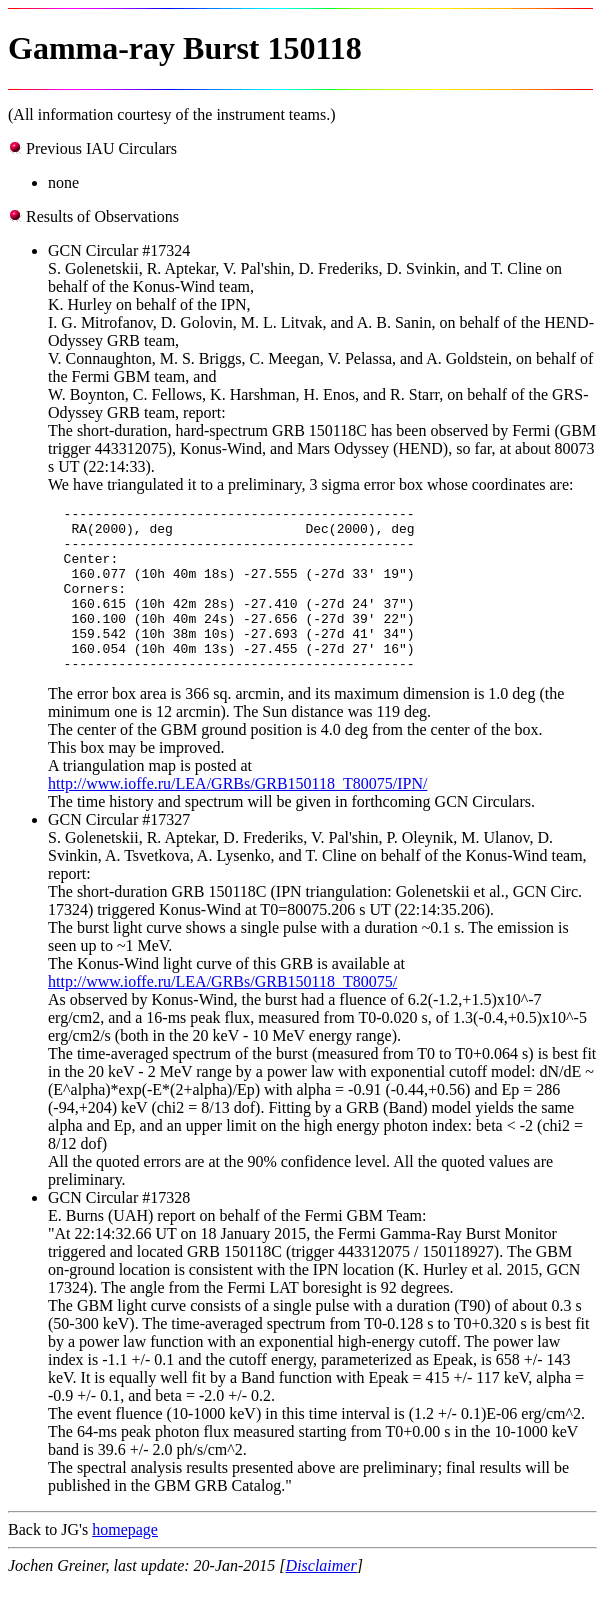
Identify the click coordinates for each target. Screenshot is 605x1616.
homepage (125, 1562)
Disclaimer (321, 1598)
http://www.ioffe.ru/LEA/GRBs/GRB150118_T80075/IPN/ (237, 816)
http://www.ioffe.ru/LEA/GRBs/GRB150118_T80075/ (222, 1014)
